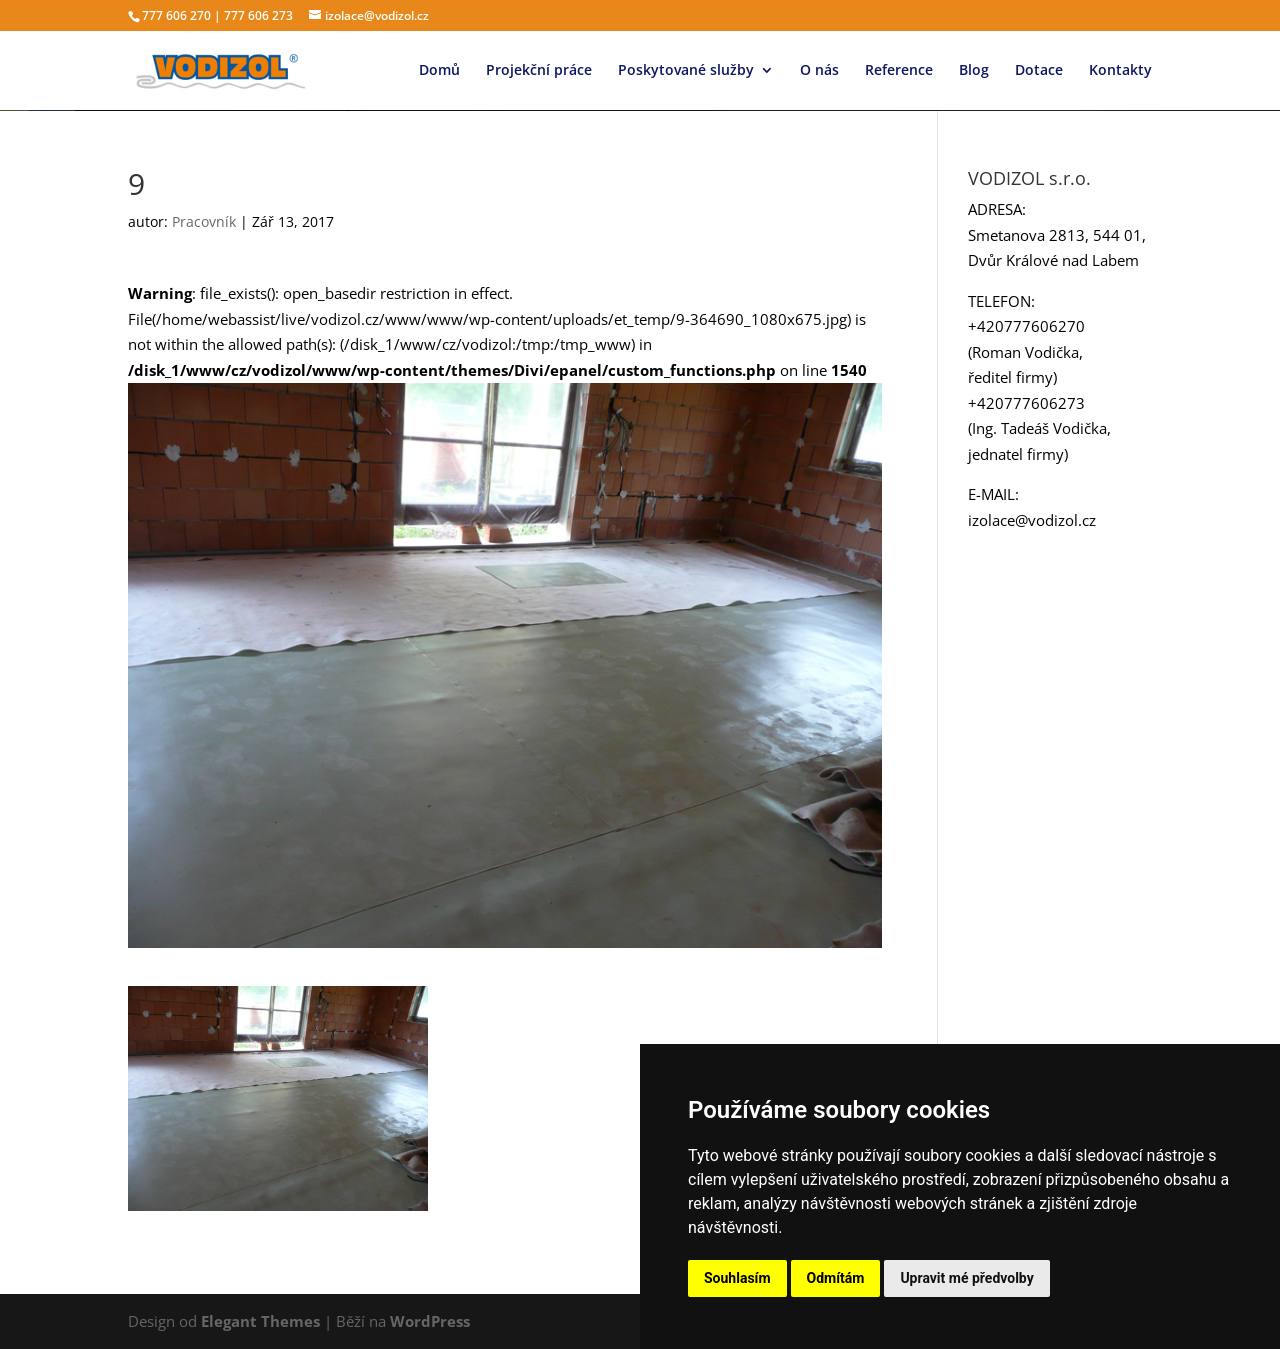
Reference (899, 71)
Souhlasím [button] (737, 1278)
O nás (819, 71)
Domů (439, 71)
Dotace (1039, 71)
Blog (974, 71)
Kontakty (1120, 71)
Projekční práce (539, 71)
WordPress (430, 1321)
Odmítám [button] (836, 1278)
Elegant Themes (260, 1321)
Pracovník (204, 221)
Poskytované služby (686, 71)
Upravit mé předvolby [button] (966, 1278)
